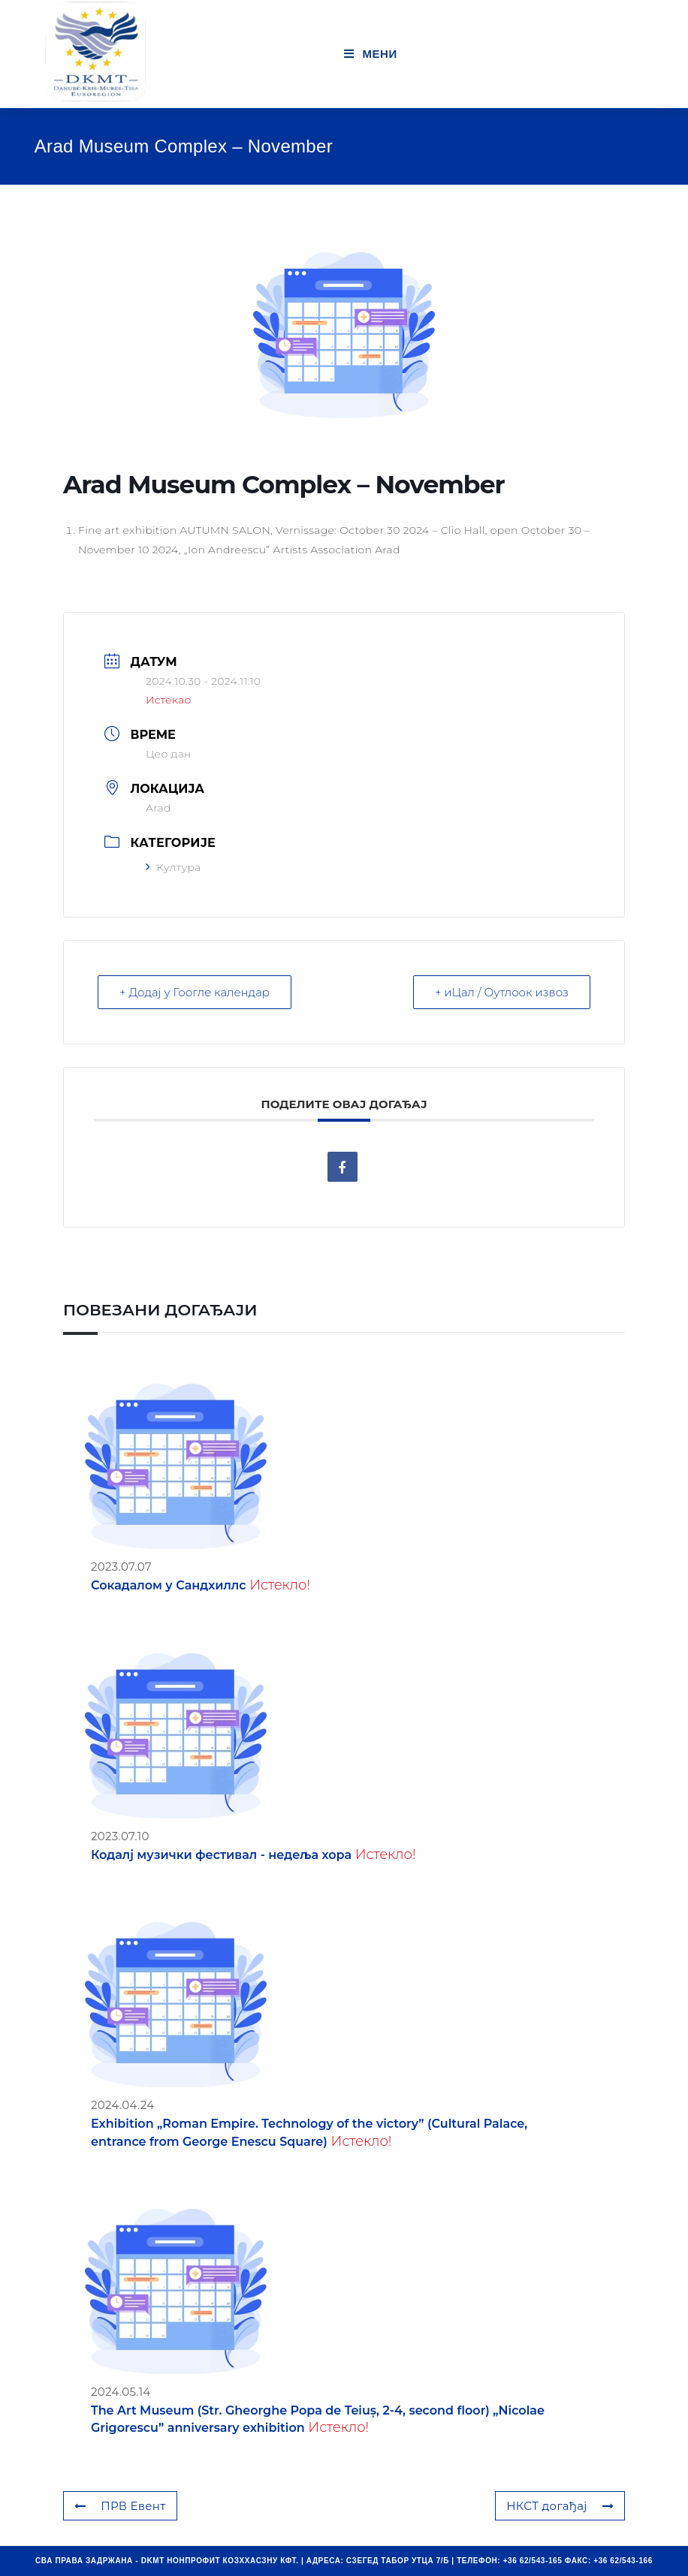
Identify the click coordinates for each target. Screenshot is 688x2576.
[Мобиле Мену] (370, 54)
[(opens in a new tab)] (175, 2003)
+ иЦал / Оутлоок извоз (502, 992)
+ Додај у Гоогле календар (194, 992)
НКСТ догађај (560, 2506)
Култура (173, 867)
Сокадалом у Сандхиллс (168, 1585)
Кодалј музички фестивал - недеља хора (221, 1855)
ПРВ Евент (120, 2506)
